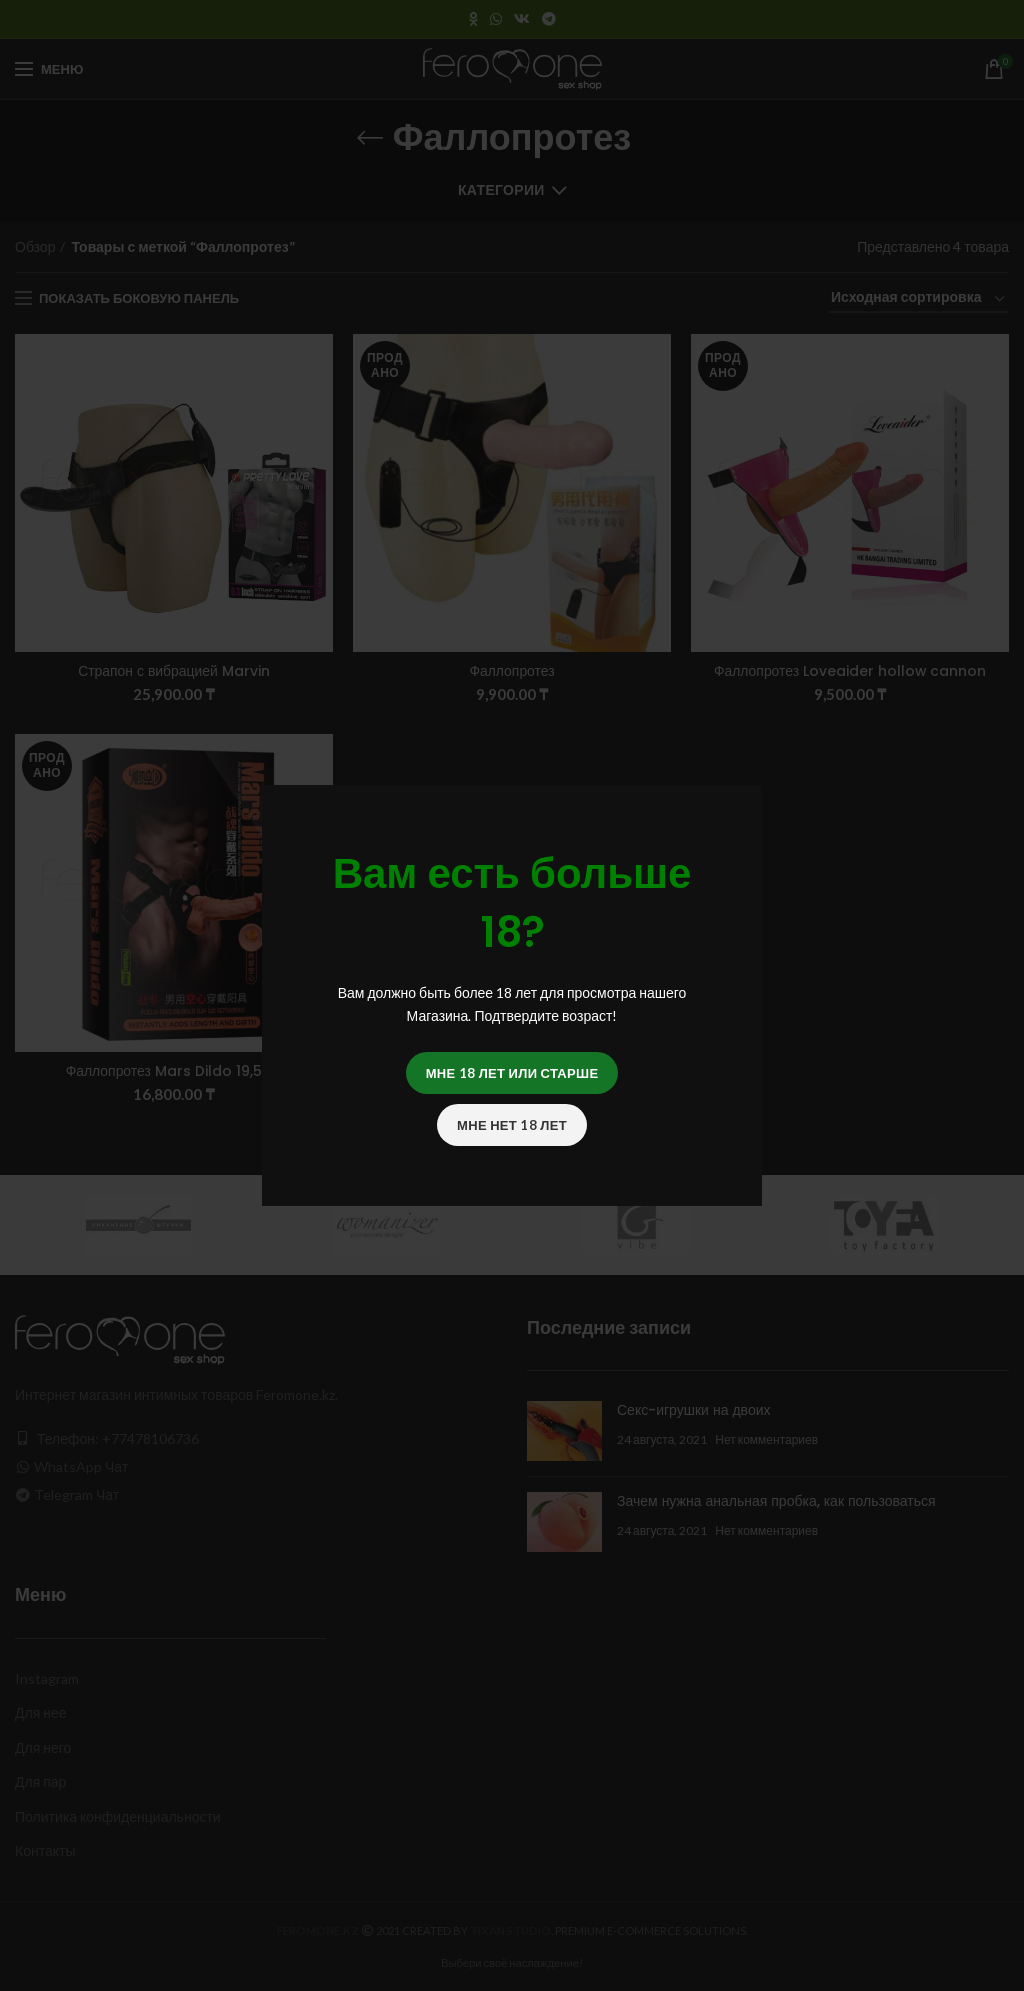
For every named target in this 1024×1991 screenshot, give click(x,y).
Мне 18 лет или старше (512, 1073)
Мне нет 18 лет (512, 1125)
